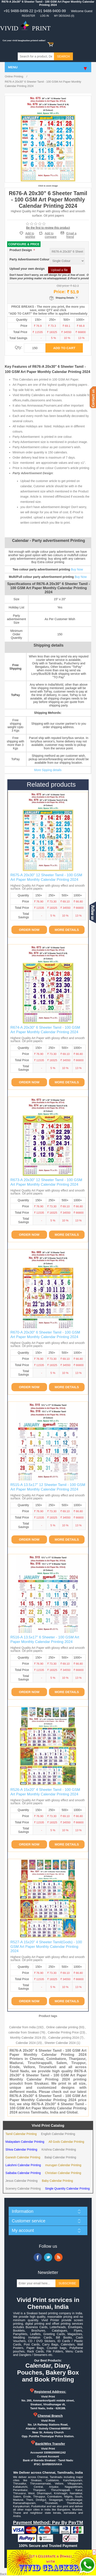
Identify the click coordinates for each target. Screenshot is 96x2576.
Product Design (21, 250)
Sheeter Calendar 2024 (60, 2043)
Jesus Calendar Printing (21, 2180)
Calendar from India (22, 2027)
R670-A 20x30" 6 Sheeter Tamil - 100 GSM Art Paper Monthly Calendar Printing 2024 (45, 1334)
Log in (44, 15)
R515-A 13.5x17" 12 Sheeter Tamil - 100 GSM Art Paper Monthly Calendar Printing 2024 (47, 1487)
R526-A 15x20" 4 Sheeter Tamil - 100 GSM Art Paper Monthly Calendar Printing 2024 (45, 1792)
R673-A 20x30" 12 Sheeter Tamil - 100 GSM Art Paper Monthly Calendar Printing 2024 (46, 1182)
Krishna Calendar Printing (58, 2149)
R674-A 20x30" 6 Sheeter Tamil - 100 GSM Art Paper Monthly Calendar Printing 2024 (45, 1029)
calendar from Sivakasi (23, 2032)
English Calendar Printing (58, 2134)
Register (28, 15)
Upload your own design (27, 268)
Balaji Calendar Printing (60, 2157)
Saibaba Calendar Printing (23, 2173)
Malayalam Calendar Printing (24, 2141)
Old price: (63, 285)
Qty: (18, 347)
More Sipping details (47, 770)
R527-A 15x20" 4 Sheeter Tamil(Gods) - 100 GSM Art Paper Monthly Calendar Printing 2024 (46, 1946)
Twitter (48, 2257)
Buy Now (77, 569)
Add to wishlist (30, 235)
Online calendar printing (62, 2027)
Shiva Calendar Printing (21, 2149)
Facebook (38, 2257)
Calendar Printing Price (63, 2032)
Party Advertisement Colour (29, 259)
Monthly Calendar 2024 (25, 2037)
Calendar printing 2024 (63, 2037)
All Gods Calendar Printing (66, 2141)
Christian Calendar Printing (63, 2173)
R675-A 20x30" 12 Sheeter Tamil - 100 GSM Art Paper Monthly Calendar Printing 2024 (46, 877)
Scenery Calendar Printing (23, 2188)
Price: (60, 291)
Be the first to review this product (48, 227)
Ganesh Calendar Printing (22, 2157)
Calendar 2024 (26, 2043)
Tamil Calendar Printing (21, 2134)
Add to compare (51, 233)
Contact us (93, 397)
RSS (58, 2257)
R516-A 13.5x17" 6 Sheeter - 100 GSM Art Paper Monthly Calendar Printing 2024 (44, 1639)
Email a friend (71, 233)
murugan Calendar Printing (63, 2165)
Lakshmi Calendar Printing (23, 2165)
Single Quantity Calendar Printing (67, 2188)
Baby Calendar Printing (57, 2180)
